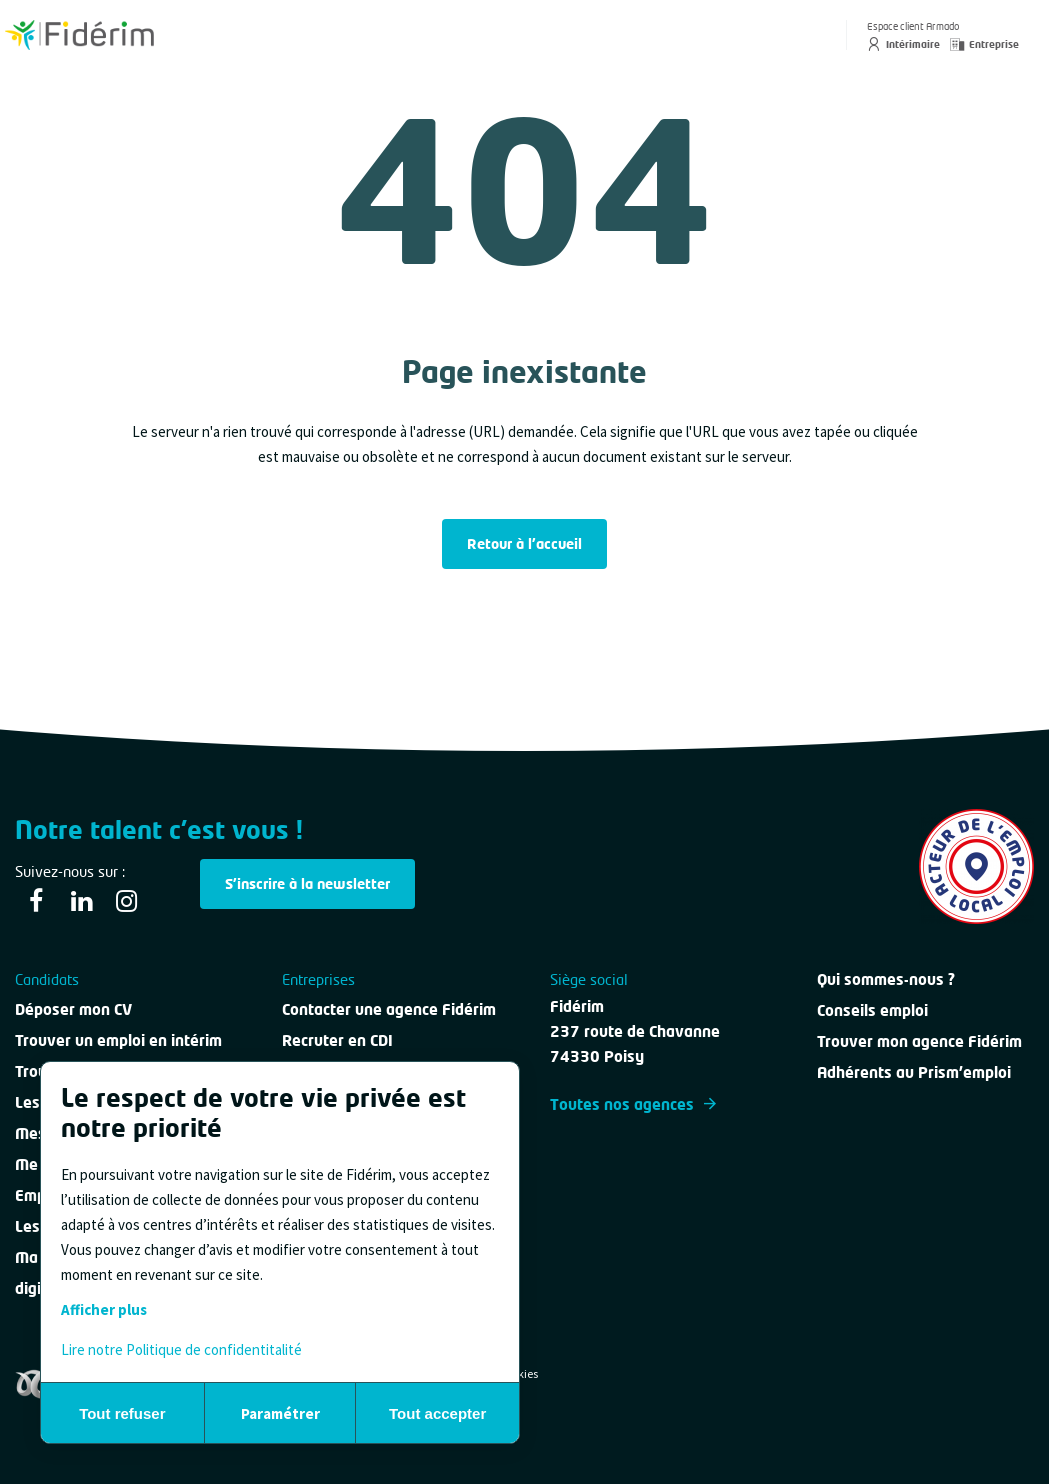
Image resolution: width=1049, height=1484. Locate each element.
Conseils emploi (872, 1010)
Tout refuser (122, 1413)
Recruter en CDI (337, 1040)
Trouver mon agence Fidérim (919, 1041)
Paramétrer (280, 1413)
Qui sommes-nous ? (886, 979)
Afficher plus (104, 1309)
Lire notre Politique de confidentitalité (181, 1349)
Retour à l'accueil (524, 543)
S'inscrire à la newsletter (307, 883)
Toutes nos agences (633, 1104)
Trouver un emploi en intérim (118, 1040)
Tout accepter (437, 1413)
